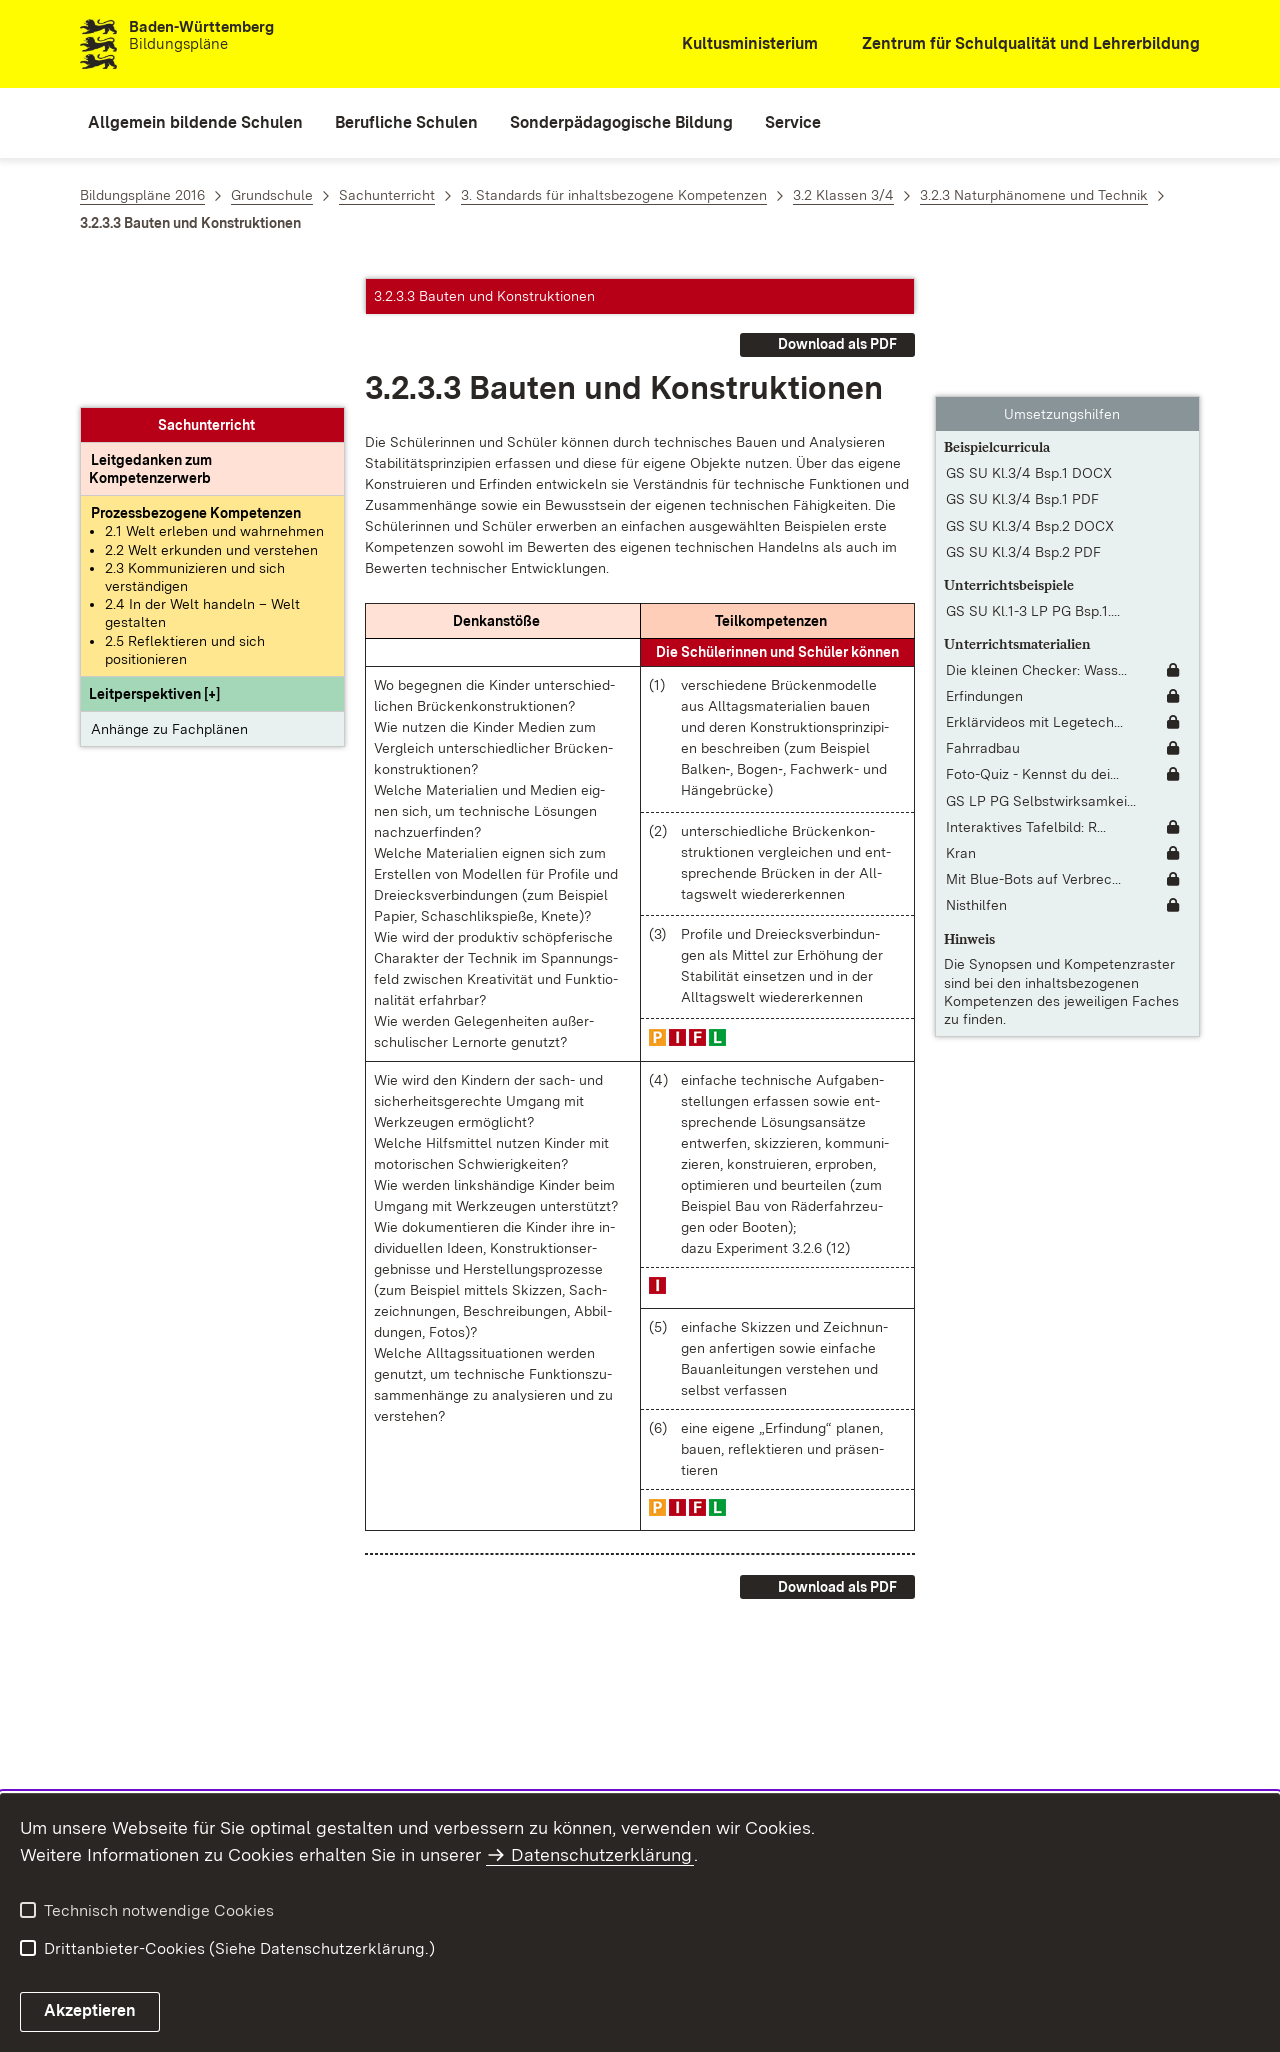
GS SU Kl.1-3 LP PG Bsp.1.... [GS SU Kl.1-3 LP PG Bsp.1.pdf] (1033, 493)
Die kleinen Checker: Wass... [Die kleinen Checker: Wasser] (1036, 552)
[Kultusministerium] (736, 44)
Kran (961, 735)
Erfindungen (984, 578)
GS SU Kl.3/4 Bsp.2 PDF (1023, 434)
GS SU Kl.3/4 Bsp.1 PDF (1022, 382)
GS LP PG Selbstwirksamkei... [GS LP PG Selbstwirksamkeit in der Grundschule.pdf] (1041, 683)
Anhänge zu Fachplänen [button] (169, 601)
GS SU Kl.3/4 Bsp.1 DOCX (1029, 355)
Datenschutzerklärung (601, 1854)
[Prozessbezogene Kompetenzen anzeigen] (196, 385)
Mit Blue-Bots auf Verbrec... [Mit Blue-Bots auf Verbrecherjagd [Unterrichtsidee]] (1033, 761)
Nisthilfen (976, 788)
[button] (154, 566)
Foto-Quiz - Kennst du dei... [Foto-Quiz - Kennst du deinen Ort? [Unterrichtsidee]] (1032, 657)
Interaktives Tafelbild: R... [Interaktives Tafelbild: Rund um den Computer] (1026, 709)
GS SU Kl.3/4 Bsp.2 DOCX (1030, 408)
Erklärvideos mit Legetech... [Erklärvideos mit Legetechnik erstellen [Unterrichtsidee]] (1034, 604)
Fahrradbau (983, 630)
